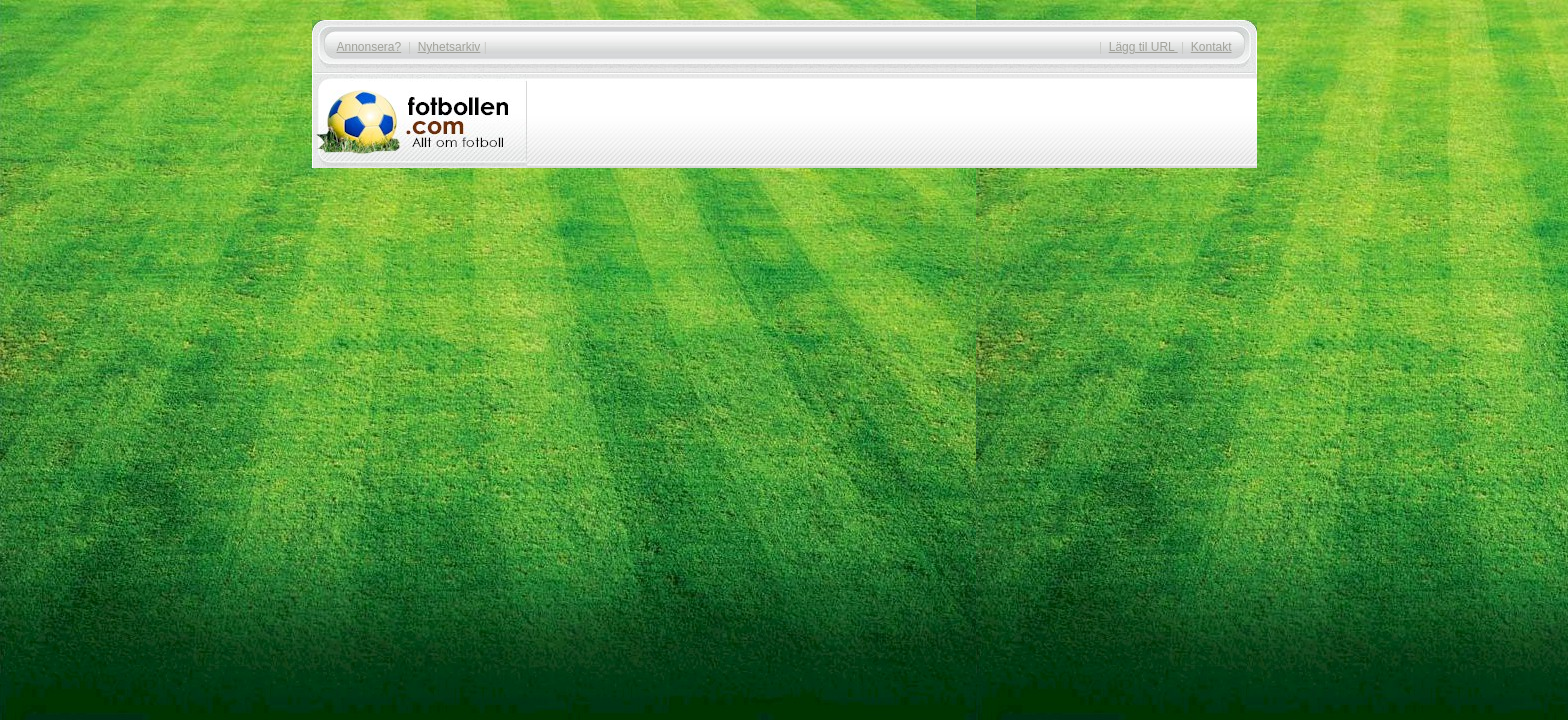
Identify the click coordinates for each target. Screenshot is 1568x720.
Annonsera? (369, 47)
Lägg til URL (1143, 47)
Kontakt (1211, 47)
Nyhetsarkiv (449, 47)
